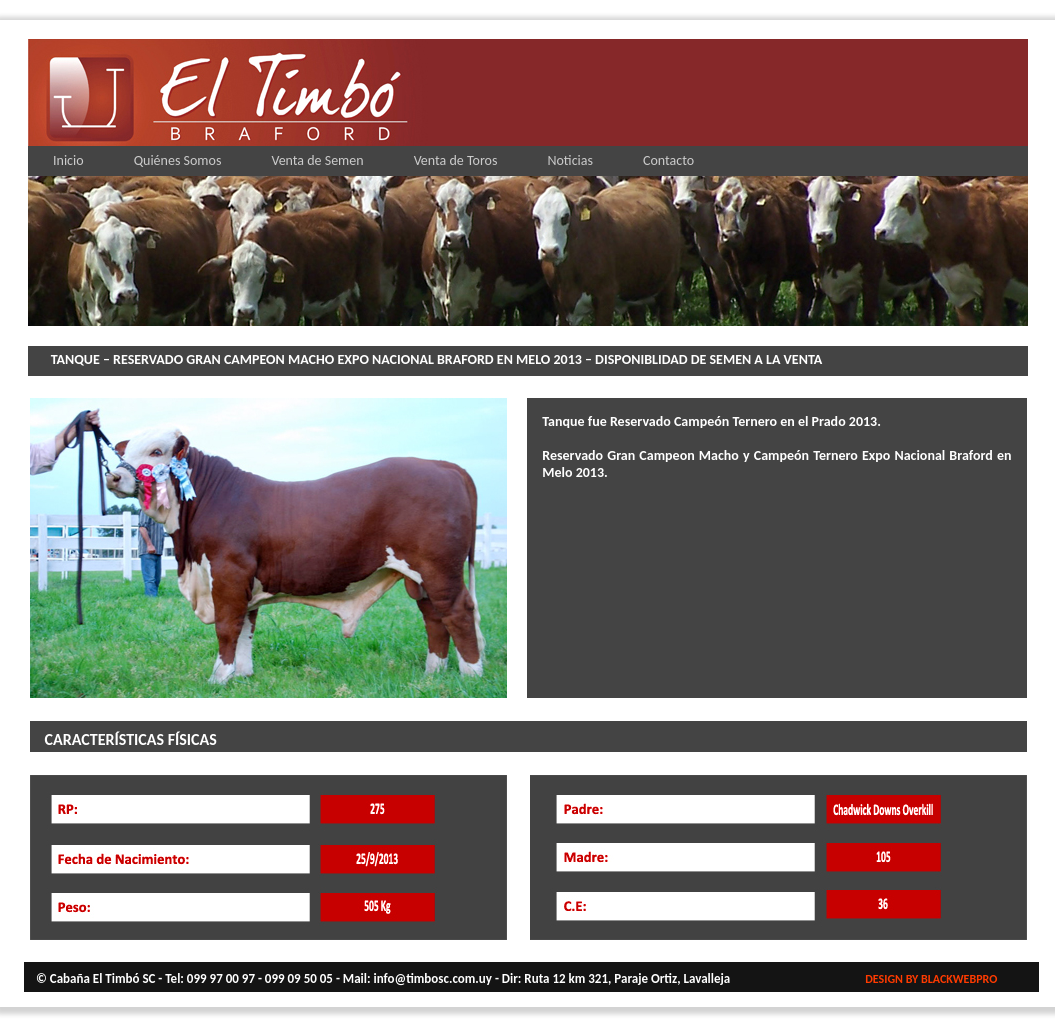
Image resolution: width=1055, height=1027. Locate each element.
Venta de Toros (456, 160)
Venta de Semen (317, 160)
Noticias (570, 160)
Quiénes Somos (178, 160)
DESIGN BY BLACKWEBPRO (931, 979)
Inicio (68, 160)
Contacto (668, 160)
